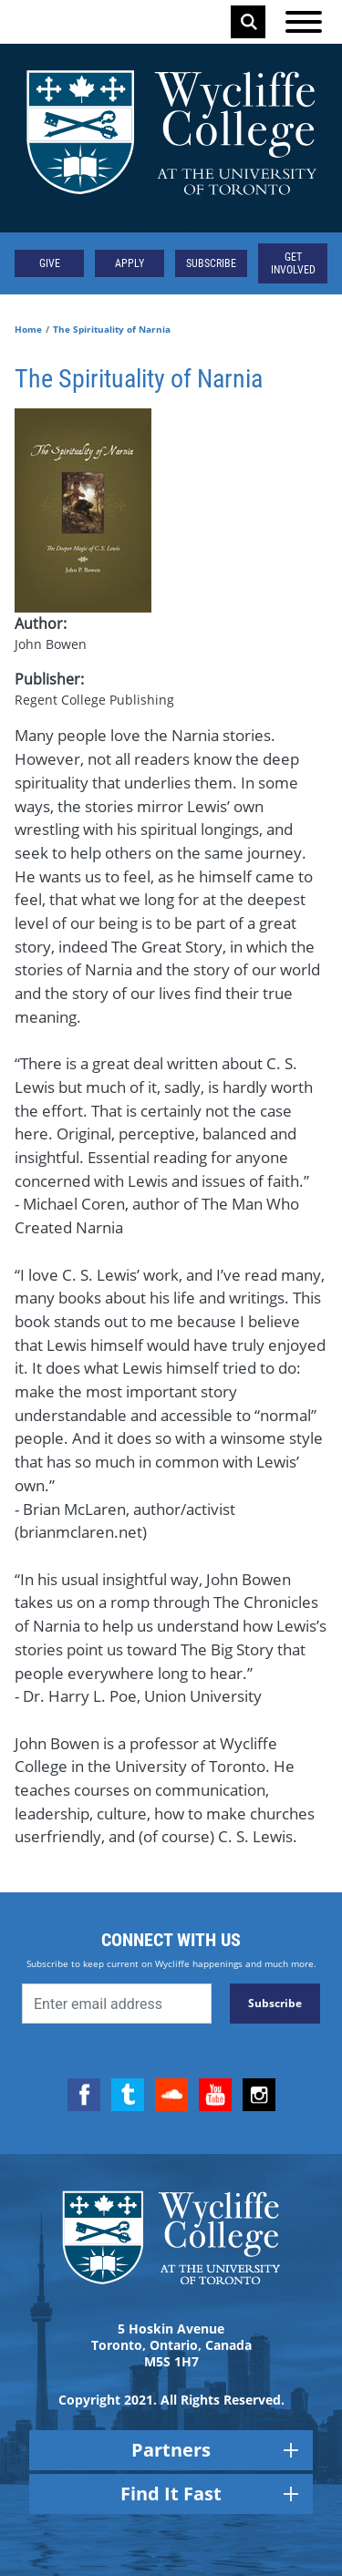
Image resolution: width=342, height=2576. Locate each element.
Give (49, 263)
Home (28, 329)
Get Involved (293, 263)
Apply (129, 263)
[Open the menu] (303, 22)
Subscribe (211, 263)
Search (249, 21)
